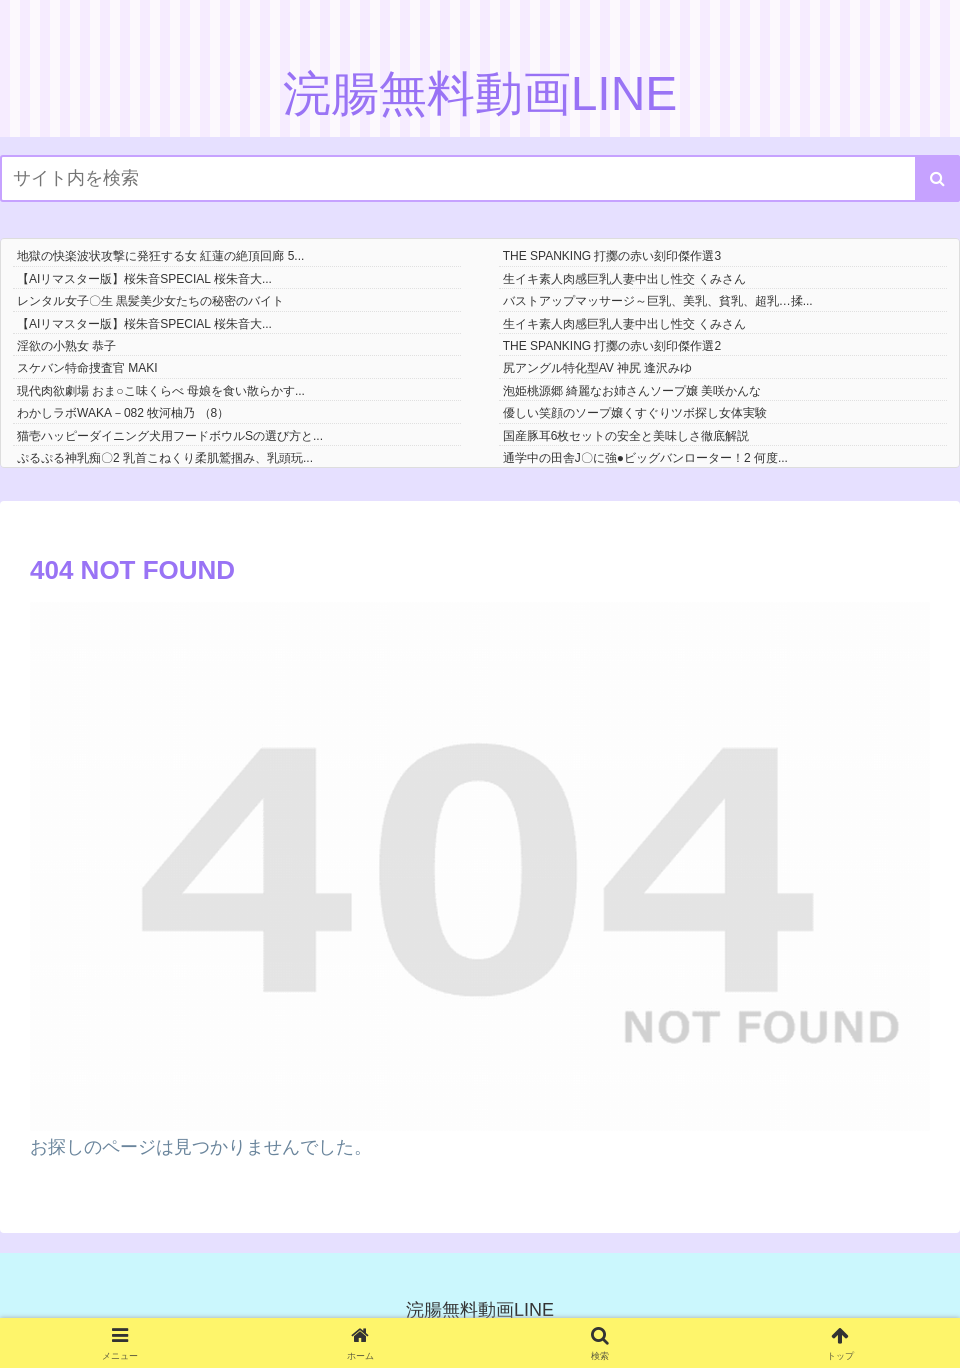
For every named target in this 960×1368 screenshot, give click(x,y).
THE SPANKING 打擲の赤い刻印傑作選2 (612, 346)
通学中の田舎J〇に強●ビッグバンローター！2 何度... (645, 458)
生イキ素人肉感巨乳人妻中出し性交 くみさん (624, 279)
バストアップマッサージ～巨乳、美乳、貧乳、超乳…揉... (658, 301)
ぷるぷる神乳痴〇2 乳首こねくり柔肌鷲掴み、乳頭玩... (165, 458)
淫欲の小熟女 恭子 (66, 346)
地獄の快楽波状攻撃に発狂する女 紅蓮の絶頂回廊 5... (160, 256)
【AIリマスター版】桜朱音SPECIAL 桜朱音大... (144, 279)
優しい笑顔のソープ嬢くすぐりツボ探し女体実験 (635, 413)
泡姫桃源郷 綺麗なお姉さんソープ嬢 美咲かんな (632, 391)
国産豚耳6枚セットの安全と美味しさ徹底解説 (626, 436)
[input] (480, 178)
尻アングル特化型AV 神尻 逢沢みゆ (598, 368)
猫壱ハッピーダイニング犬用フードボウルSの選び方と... (170, 436)
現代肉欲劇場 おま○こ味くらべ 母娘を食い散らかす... (161, 391)
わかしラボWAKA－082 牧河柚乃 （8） (123, 413)
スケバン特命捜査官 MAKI (87, 368)
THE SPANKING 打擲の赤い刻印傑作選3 (612, 256)
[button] (937, 178)
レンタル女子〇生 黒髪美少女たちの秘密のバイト (150, 301)
